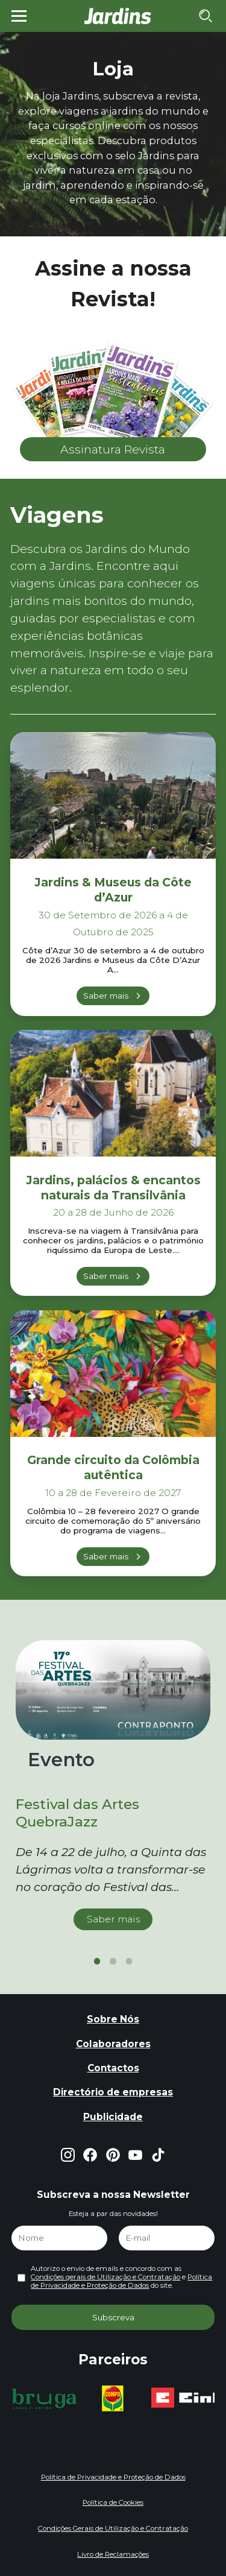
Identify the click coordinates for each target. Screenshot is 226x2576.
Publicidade (113, 2117)
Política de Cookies (113, 2502)
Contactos (113, 2068)
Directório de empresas (113, 2092)
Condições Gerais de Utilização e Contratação (113, 2528)
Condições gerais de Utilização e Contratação (105, 2277)
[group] (44, 2399)
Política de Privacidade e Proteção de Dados (121, 2281)
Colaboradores (113, 2044)
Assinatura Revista (112, 449)
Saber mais (105, 995)
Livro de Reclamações (113, 2554)
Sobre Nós (113, 2019)
